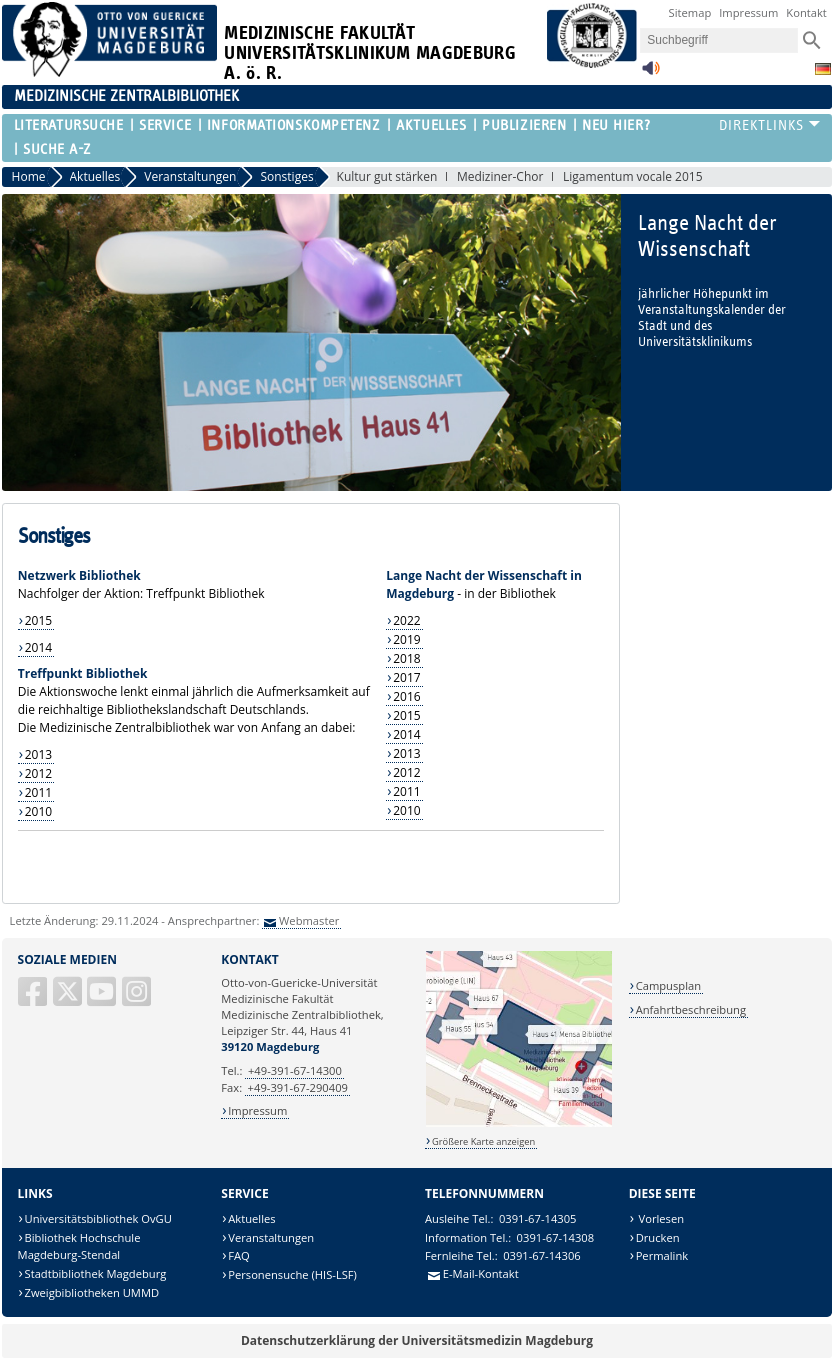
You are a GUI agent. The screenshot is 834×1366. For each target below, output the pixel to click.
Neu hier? (616, 125)
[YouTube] (103, 999)
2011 (38, 792)
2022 (406, 620)
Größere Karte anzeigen (483, 1141)
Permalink (662, 1255)
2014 (38, 647)
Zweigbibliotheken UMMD (92, 1292)
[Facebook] (34, 999)
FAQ (239, 1255)
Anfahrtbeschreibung (691, 1009)
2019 (406, 639)
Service (165, 125)
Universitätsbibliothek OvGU (98, 1218)
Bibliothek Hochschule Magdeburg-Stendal (79, 1246)
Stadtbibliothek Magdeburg (96, 1273)
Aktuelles (431, 125)
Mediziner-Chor (500, 176)
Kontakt (806, 12)
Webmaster (309, 920)
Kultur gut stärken (387, 176)
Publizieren (524, 125)
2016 (406, 696)
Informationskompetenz (294, 125)
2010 (38, 811)
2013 (38, 754)
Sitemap (690, 12)
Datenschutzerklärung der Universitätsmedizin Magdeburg (417, 1340)
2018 (406, 658)
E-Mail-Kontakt (481, 1273)
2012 (38, 773)
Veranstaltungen (271, 1237)
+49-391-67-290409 (298, 1087)
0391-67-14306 (542, 1255)
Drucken (658, 1237)
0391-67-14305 (538, 1218)
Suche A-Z (57, 149)
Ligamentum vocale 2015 (633, 176)
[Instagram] (138, 999)
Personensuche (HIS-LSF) (292, 1274)
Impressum (748, 12)
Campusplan (668, 985)
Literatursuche (69, 125)
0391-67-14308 (556, 1237)
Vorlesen (660, 1218)
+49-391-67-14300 (295, 1070)
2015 (38, 620)
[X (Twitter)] (69, 999)
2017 (406, 677)
